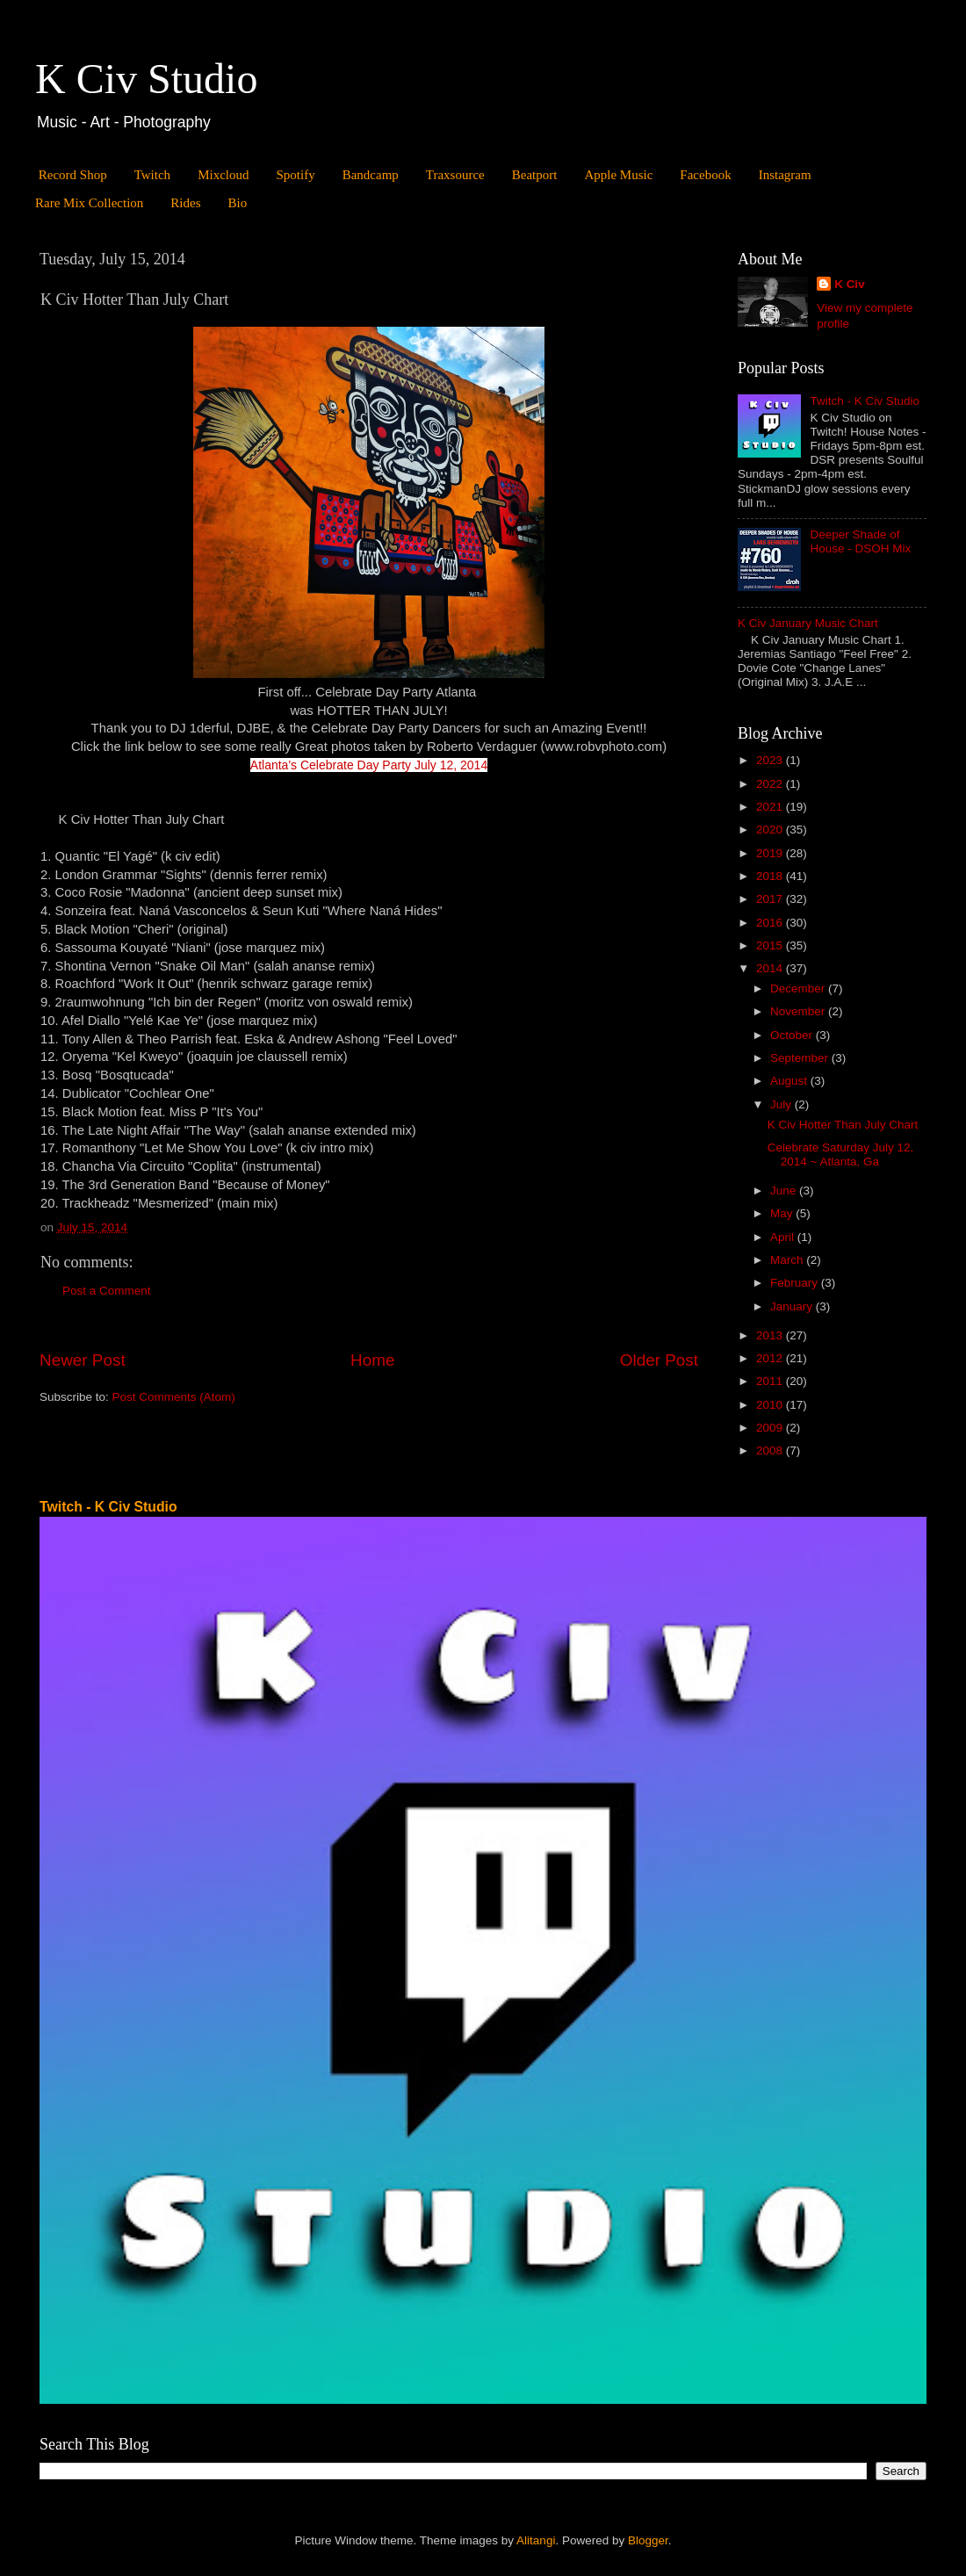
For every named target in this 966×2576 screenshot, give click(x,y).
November (799, 1011)
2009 (771, 1427)
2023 (771, 760)
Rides (185, 203)
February (795, 1282)
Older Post (659, 1360)
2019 (771, 853)
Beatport (535, 175)
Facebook (705, 175)
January (793, 1306)
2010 (771, 1404)
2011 (771, 1381)
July (782, 1104)
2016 (771, 922)
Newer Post (83, 1360)
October (793, 1035)
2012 (771, 1358)
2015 (771, 945)
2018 (771, 876)
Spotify (295, 175)
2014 (771, 968)
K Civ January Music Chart (808, 623)
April (783, 1237)
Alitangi (535, 2540)
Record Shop (73, 175)
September (801, 1057)
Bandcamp (370, 175)
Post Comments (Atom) (173, 1396)
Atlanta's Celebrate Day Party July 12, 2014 (368, 765)
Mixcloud (223, 175)
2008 (771, 1450)
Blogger (648, 2540)
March (788, 1259)
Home (372, 1360)
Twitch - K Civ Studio (864, 401)
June (784, 1190)
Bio (237, 203)
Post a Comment (106, 1290)
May (783, 1213)
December (799, 988)
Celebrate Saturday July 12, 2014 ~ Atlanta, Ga (841, 1154)
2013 (771, 1335)
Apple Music (618, 175)
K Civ (849, 284)
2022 (771, 783)
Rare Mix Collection (89, 203)
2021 (771, 806)
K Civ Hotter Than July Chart (843, 1124)
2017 (771, 899)
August (790, 1080)
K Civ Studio (146, 78)
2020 (771, 829)
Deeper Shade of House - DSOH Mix (860, 541)
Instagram (785, 175)
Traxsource (455, 175)
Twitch (152, 175)
